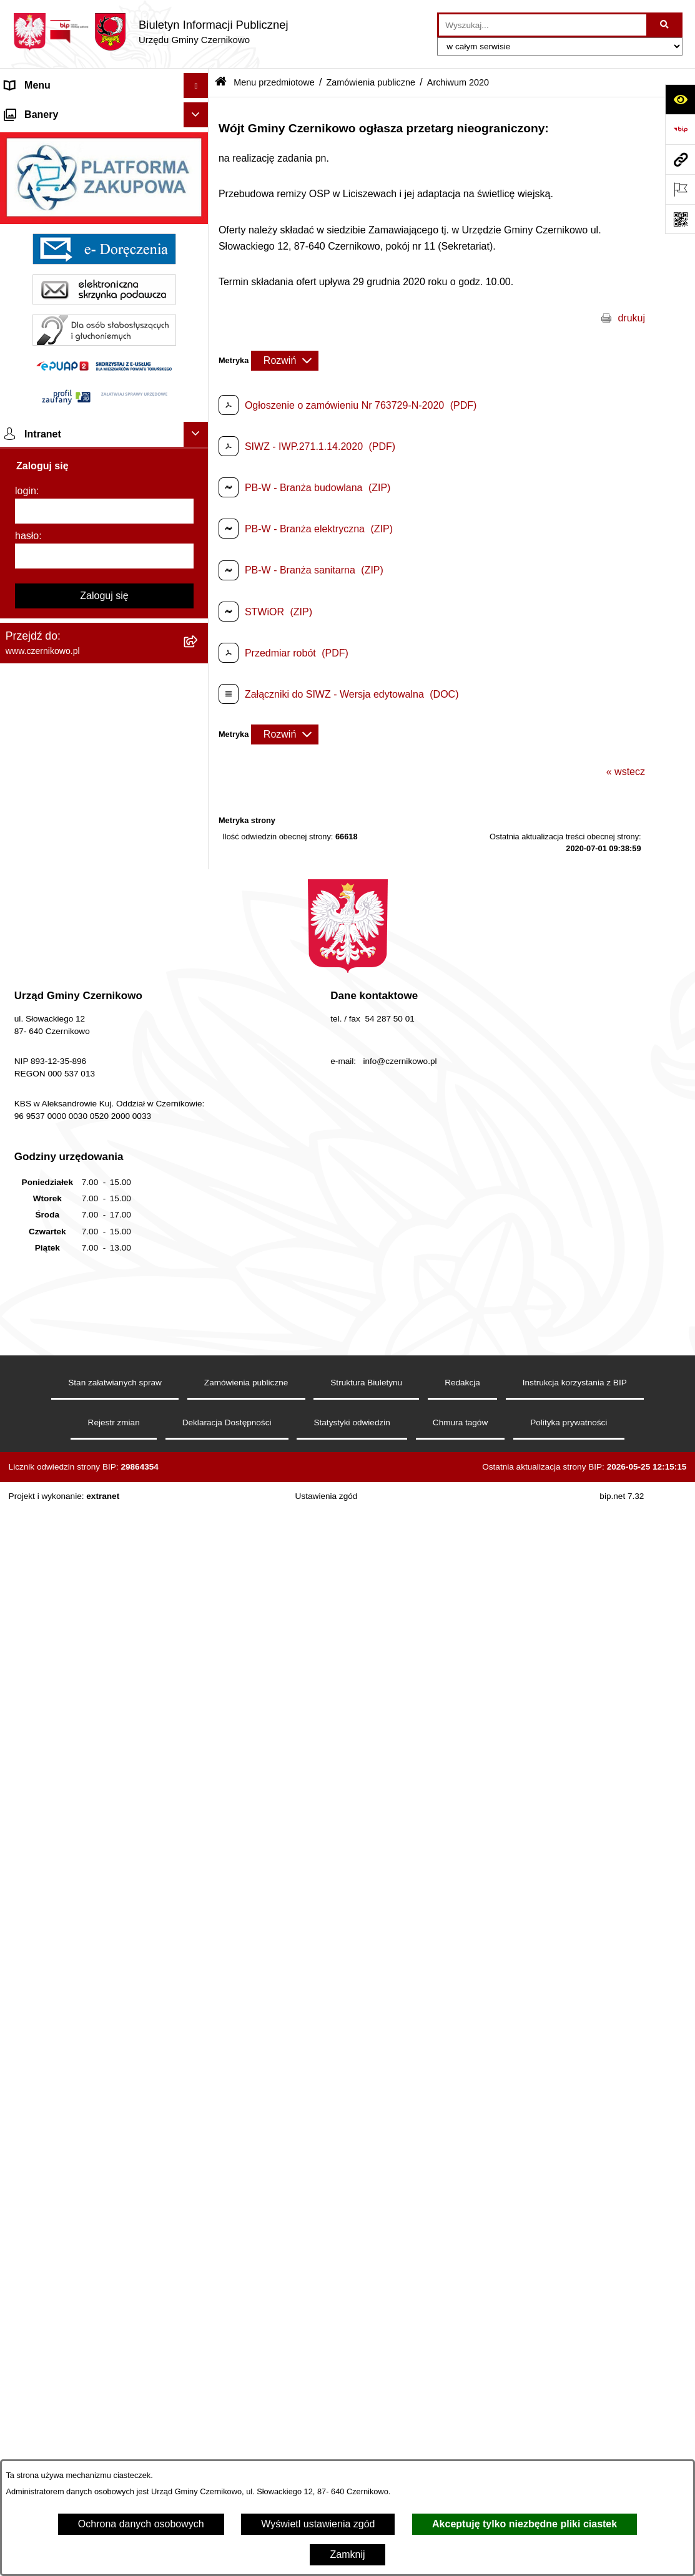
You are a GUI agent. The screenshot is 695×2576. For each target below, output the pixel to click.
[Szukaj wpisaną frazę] (665, 24)
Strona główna (37, 110)
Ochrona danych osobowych (141, 2524)
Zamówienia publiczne (371, 82)
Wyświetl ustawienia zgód (318, 2524)
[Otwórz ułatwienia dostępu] (680, 99)
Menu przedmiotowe (50, 135)
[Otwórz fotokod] (680, 219)
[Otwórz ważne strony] (680, 189)
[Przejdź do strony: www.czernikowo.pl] (680, 159)
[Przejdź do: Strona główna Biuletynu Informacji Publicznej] (221, 83)
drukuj (631, 318)
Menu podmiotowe (46, 2160)
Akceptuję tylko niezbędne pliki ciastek (524, 2524)
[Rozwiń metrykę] (284, 361)
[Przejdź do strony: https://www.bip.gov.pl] (680, 129)
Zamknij (347, 2554)
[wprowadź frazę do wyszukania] (542, 24)
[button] (198, 110)
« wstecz (625, 771)
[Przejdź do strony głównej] (150, 31)
